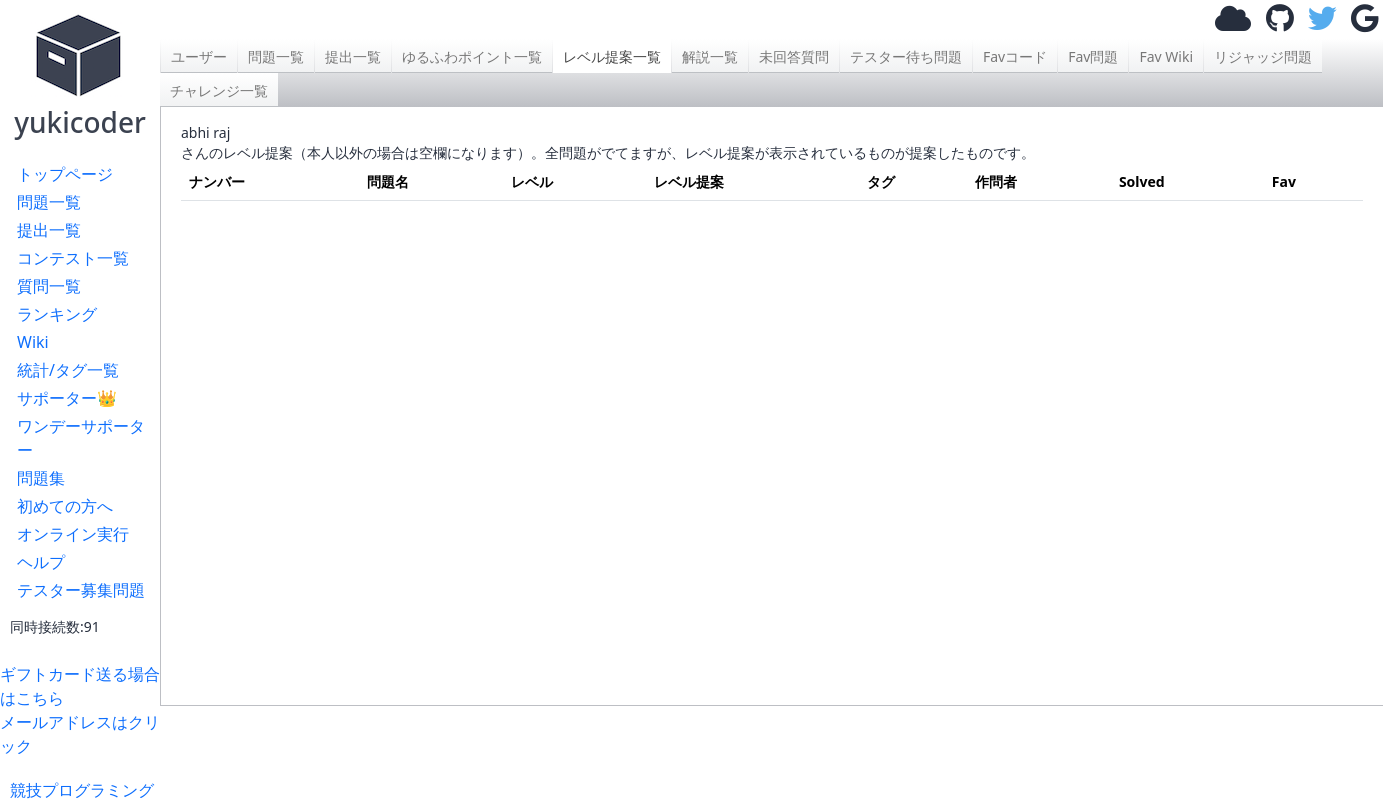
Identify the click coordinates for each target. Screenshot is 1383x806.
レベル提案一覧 (612, 56)
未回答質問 (794, 56)
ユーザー (199, 56)
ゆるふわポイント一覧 (472, 56)
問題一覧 (49, 202)
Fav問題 (1093, 56)
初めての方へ (65, 506)
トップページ (65, 174)
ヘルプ (41, 562)
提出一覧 (49, 230)
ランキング (57, 314)
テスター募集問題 (81, 590)
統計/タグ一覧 (68, 370)
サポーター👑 (67, 398)
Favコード (1015, 56)
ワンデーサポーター (81, 438)
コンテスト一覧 (73, 258)
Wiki (33, 342)
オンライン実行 (73, 534)
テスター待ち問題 (906, 56)
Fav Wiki (1166, 56)
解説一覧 (710, 56)
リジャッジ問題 (1263, 56)
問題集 (41, 478)
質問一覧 (49, 286)
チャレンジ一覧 (219, 90)
